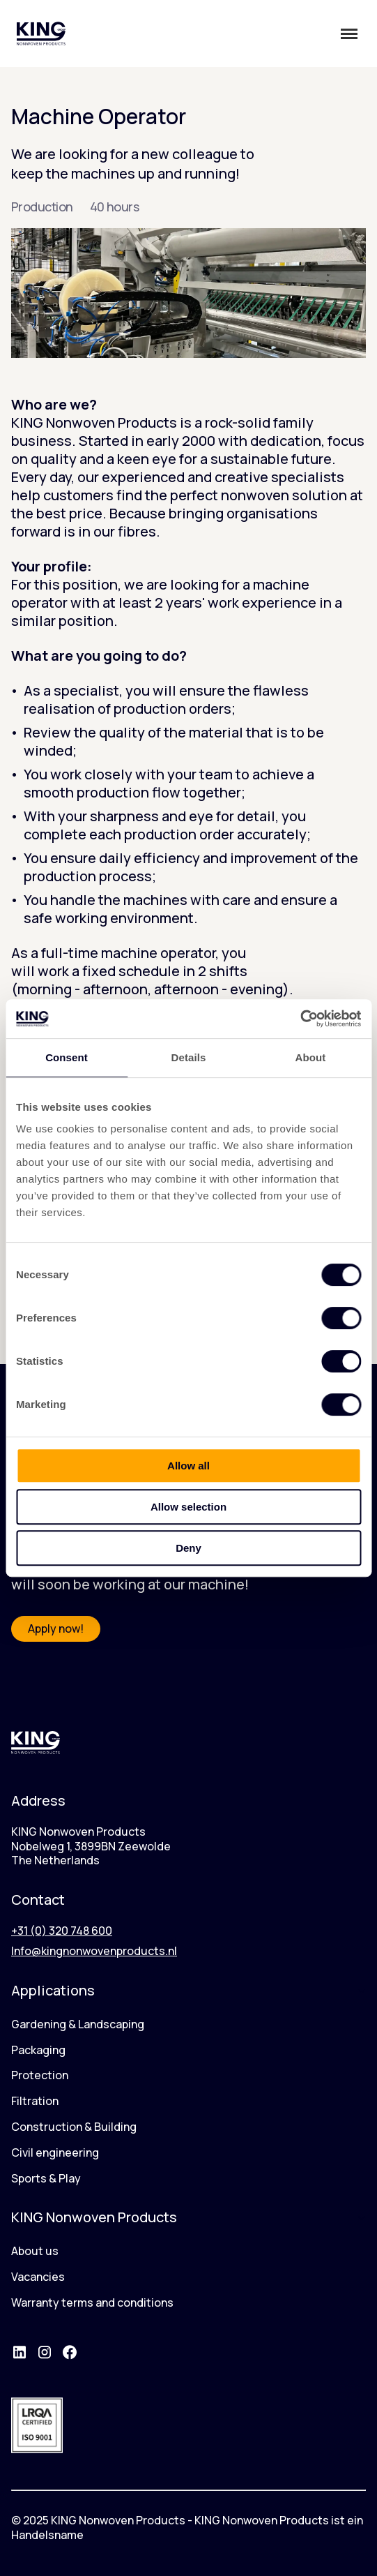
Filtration (35, 2101)
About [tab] (310, 1057)
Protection (39, 2075)
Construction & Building (74, 2126)
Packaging (38, 2050)
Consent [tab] (66, 1057)
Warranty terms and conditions (92, 2302)
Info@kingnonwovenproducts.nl (94, 1951)
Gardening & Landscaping (77, 2024)
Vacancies (38, 2276)
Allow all (188, 1466)
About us (35, 2251)
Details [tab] (188, 1057)
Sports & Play (46, 2178)
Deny (188, 1548)
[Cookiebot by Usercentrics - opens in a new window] (300, 1019)
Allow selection (188, 1507)
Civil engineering (55, 2152)
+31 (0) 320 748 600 (61, 1930)
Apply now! (56, 1628)
